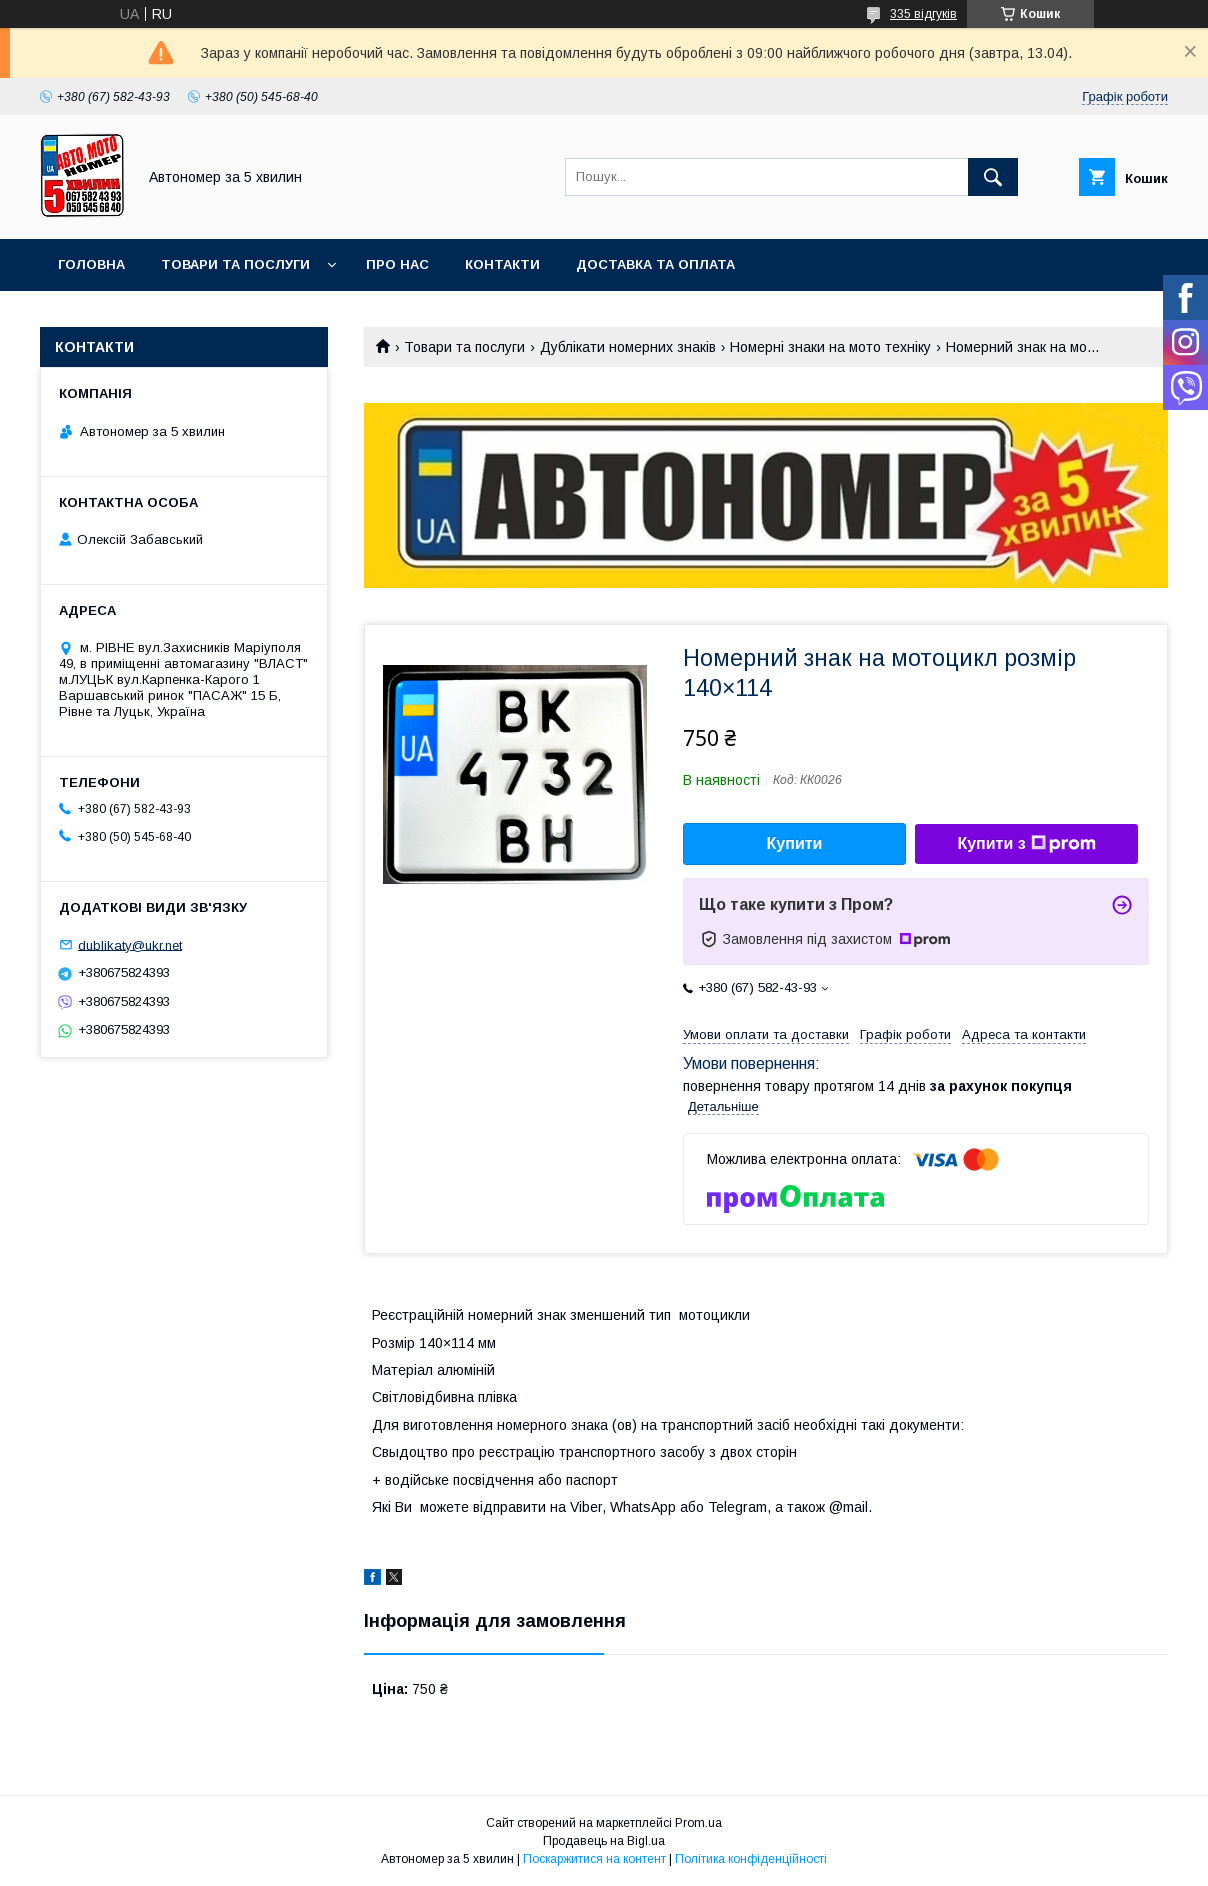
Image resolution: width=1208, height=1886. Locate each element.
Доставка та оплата (655, 264)
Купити (795, 843)
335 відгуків (923, 14)
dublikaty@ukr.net (130, 944)
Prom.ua (698, 1823)
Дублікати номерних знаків (628, 347)
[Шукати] (993, 177)
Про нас (397, 264)
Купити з (1026, 844)
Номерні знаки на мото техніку (830, 347)
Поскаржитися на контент (594, 1859)
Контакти (502, 264)
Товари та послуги (235, 264)
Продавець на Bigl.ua (604, 1841)
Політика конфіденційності (751, 1859)
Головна (91, 264)
